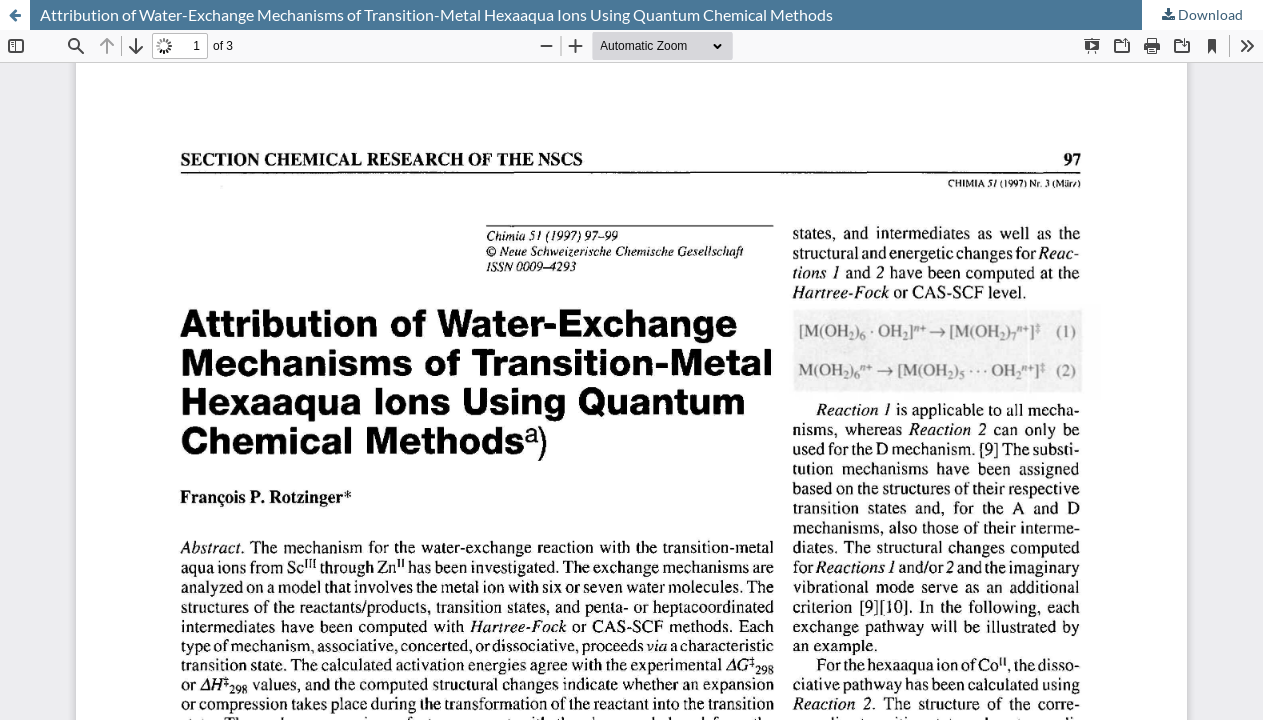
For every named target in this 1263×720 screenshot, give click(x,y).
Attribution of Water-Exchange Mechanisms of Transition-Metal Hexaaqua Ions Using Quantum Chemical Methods (436, 14)
